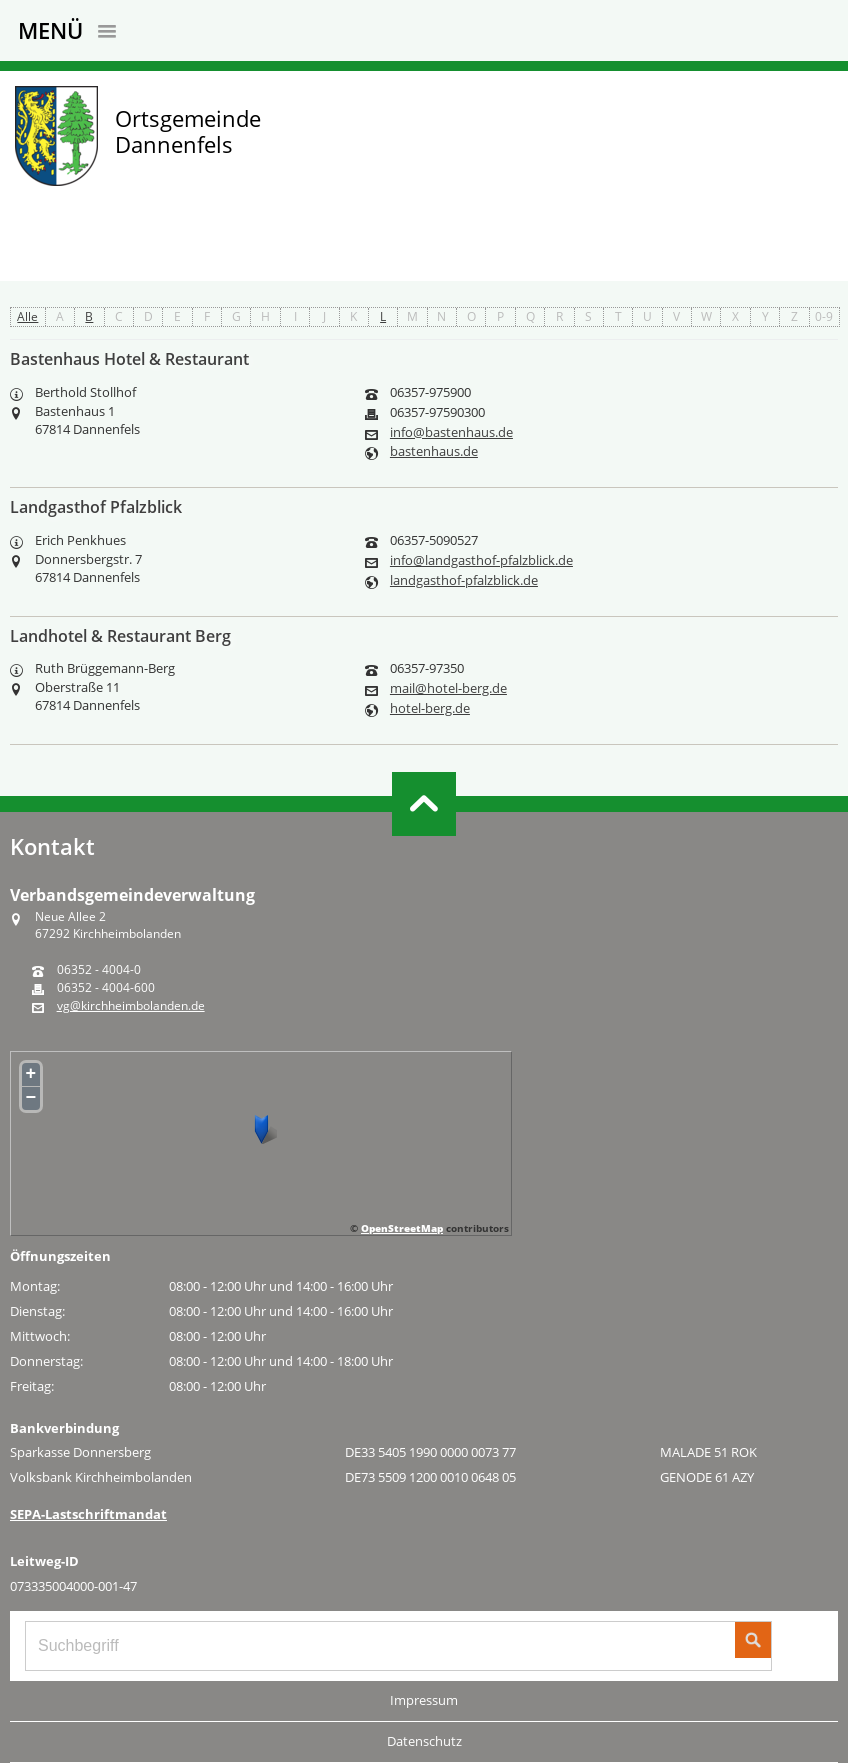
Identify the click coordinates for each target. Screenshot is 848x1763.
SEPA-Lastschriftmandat (88, 1514)
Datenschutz (424, 1741)
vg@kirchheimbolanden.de (131, 1006)
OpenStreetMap (402, 1228)
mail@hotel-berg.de (448, 688)
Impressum (424, 1700)
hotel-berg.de (430, 708)
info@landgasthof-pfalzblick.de (481, 560)
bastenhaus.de (434, 451)
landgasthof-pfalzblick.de (464, 580)
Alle (27, 316)
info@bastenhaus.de (451, 432)
